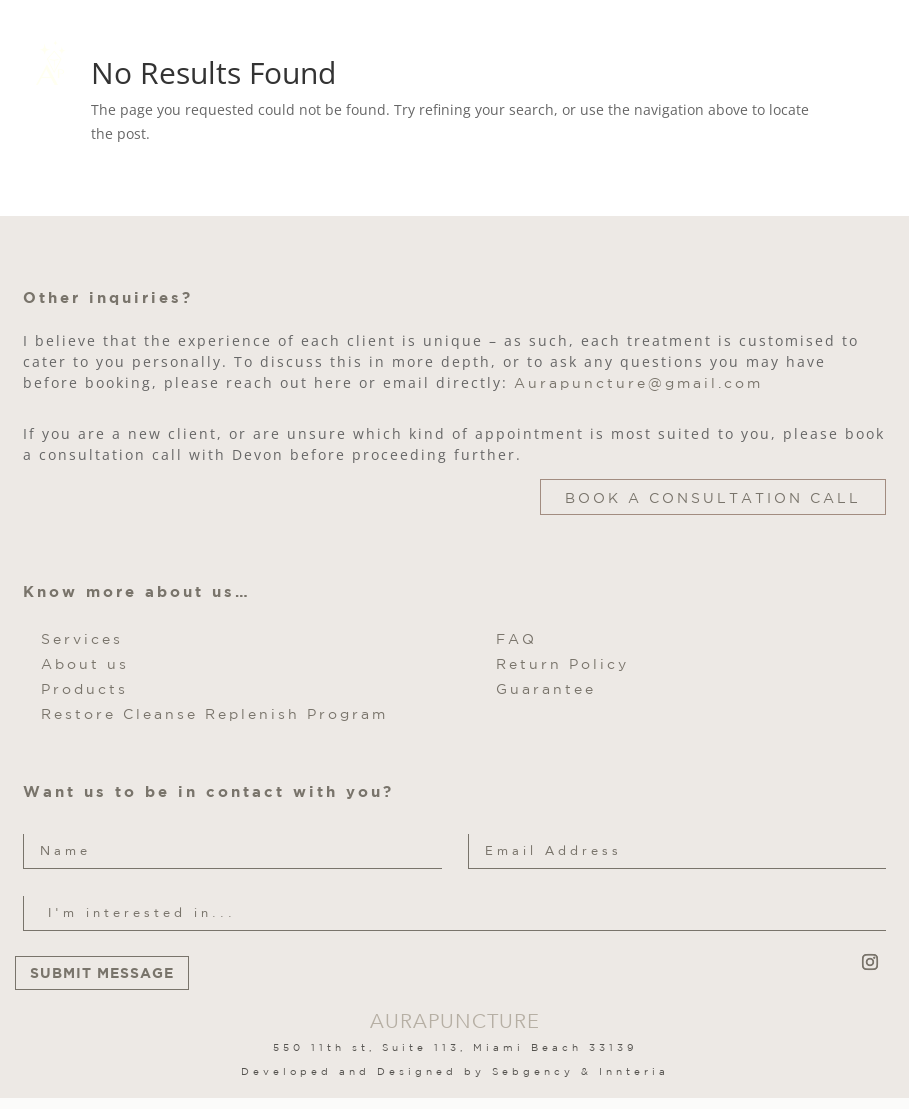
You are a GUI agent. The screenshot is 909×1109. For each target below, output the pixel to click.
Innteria (634, 1071)
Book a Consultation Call (713, 498)
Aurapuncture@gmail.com (638, 383)
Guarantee (546, 689)
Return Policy (562, 664)
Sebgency (533, 1071)
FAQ (516, 639)
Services (82, 639)
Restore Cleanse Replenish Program (214, 714)
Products (84, 689)
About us (85, 664)
